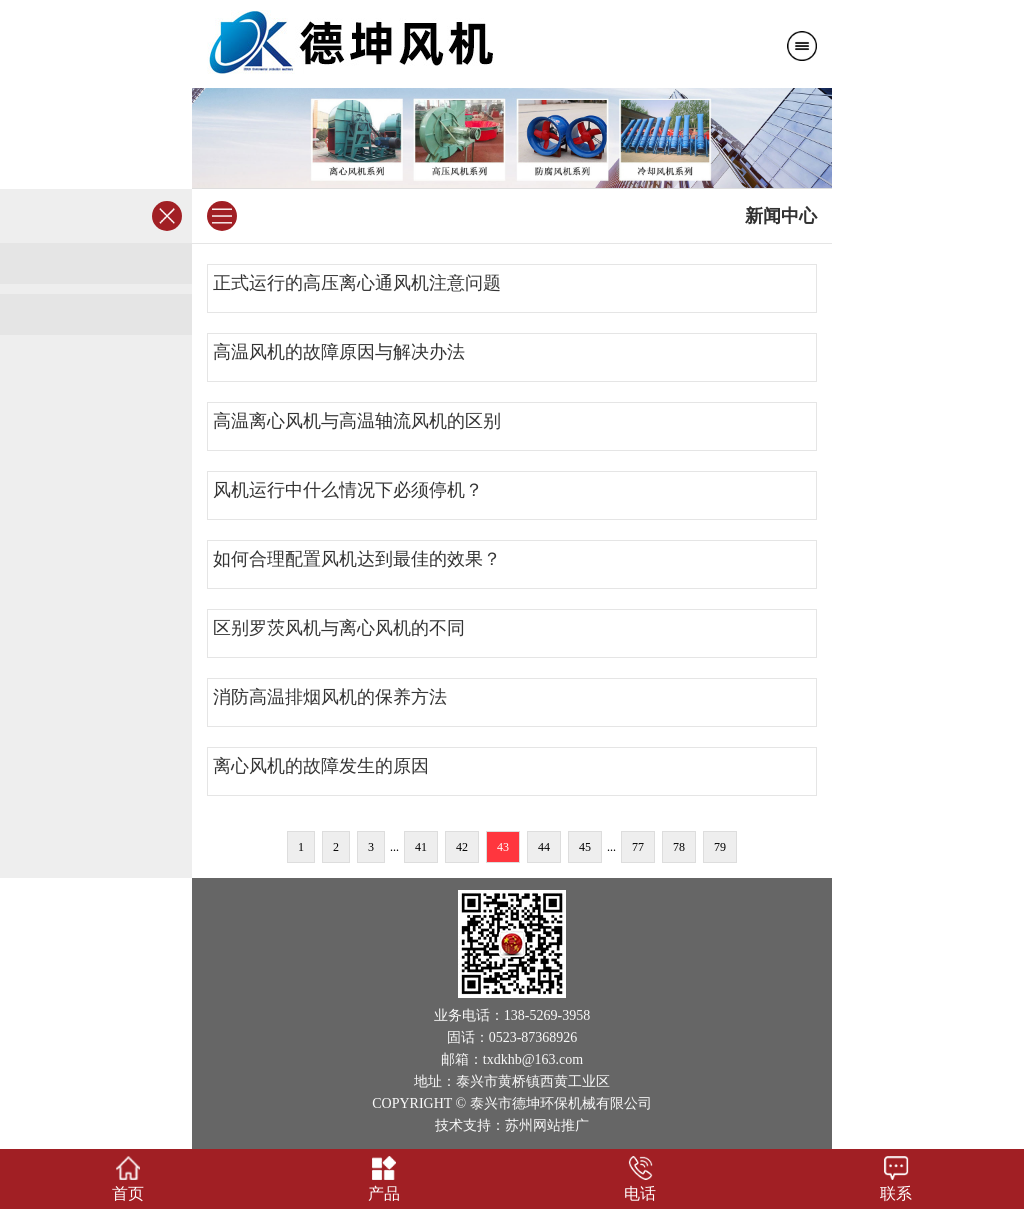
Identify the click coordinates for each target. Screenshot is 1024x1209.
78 (679, 847)
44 (544, 847)
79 (720, 847)
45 (585, 847)
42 (462, 847)
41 (421, 847)
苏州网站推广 (547, 1125)
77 (638, 847)
